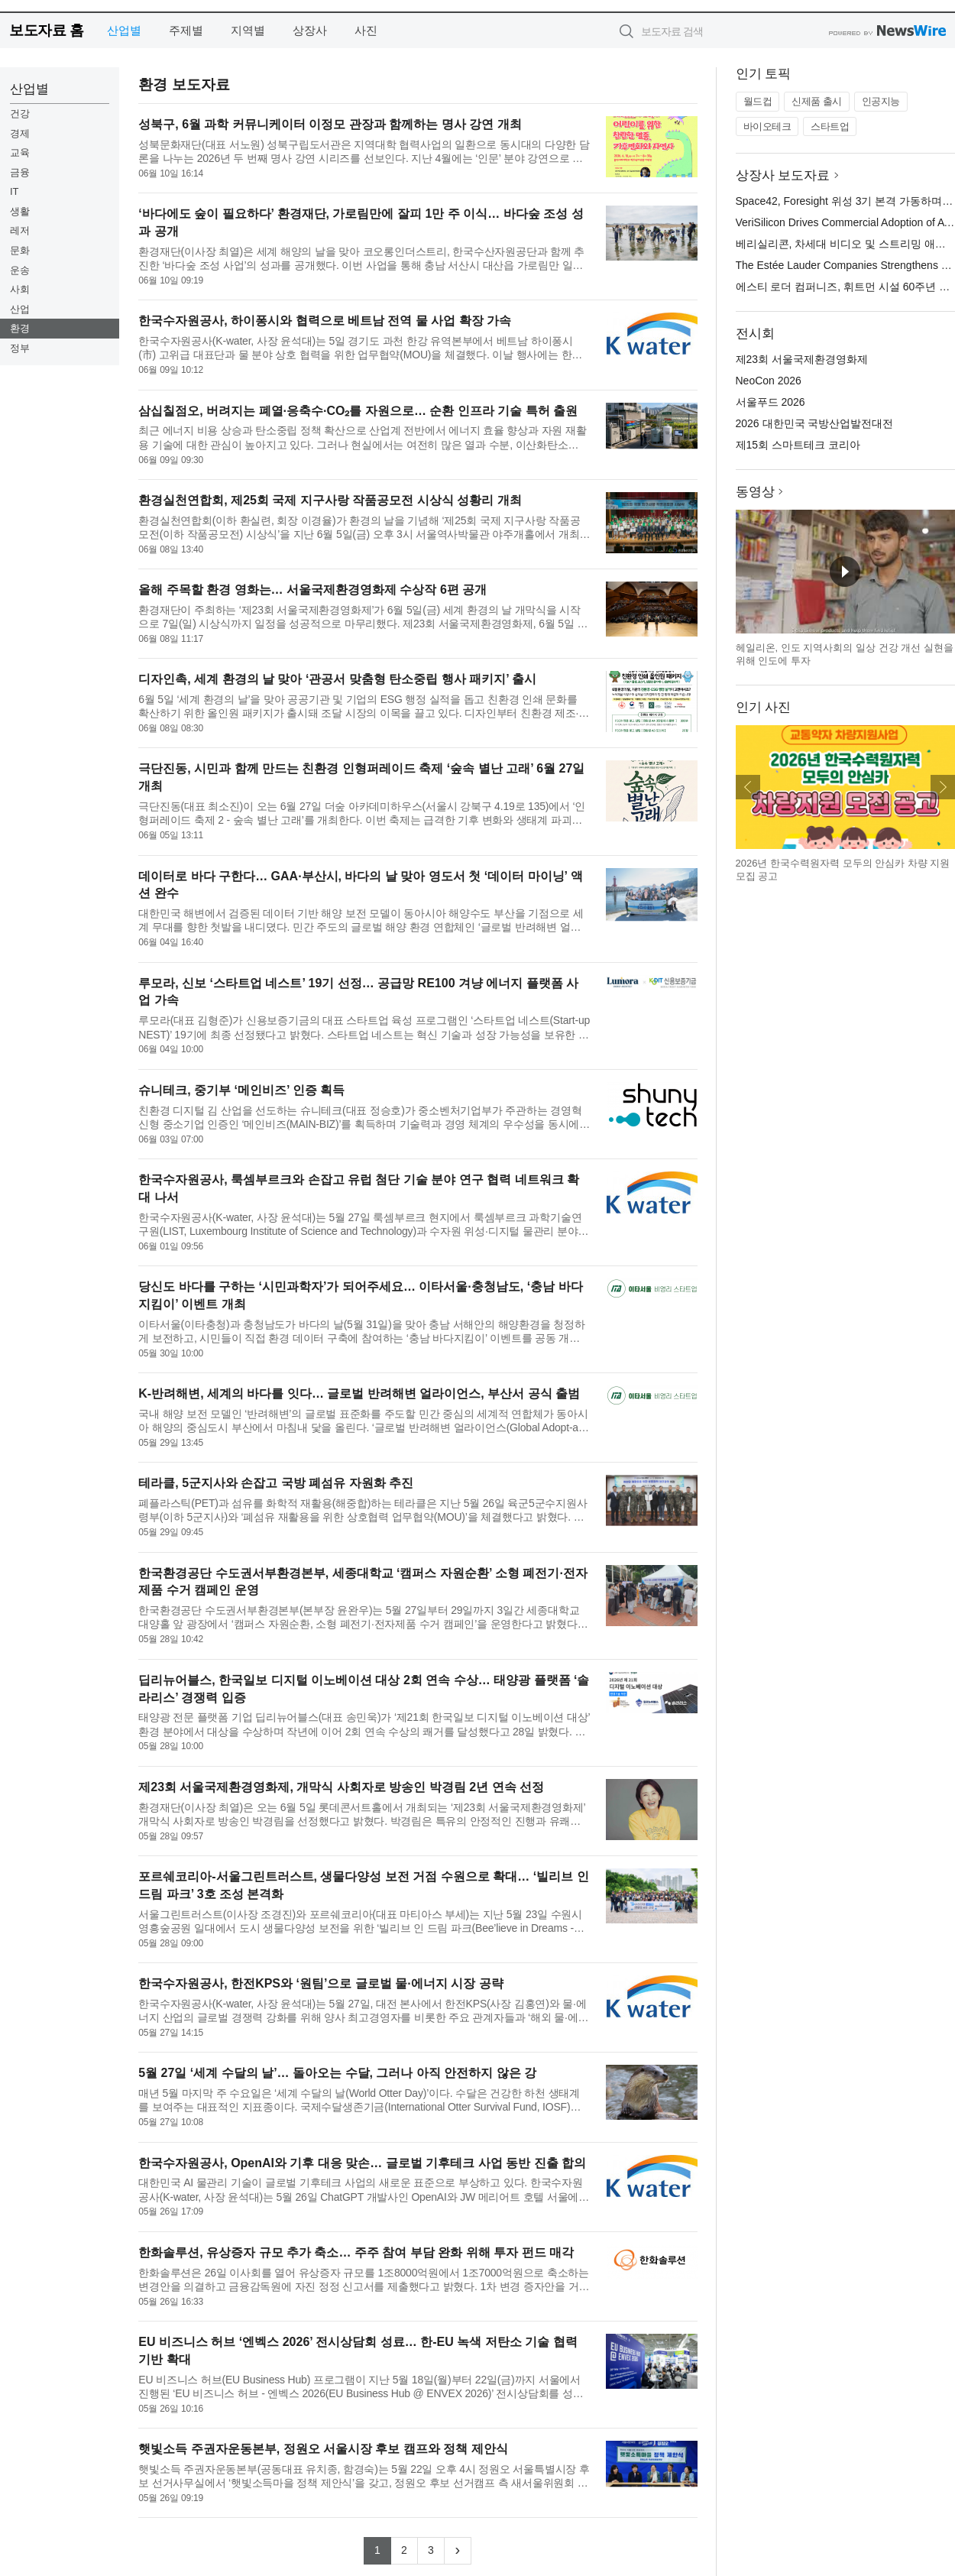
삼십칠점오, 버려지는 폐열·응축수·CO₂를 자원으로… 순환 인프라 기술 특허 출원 (358, 410)
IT (14, 191)
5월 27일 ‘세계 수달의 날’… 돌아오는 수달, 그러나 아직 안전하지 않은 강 (337, 2072)
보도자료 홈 (46, 30)
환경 (20, 328)
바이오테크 (767, 126)
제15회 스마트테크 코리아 (798, 445)
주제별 (186, 30)
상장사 (310, 30)
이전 (748, 787)
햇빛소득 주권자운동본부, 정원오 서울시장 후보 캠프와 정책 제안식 (323, 2448)
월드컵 (757, 101)
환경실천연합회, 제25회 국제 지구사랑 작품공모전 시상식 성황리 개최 (329, 500)
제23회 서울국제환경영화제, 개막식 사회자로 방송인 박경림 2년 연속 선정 (341, 1787)
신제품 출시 (817, 101)
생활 (20, 211)
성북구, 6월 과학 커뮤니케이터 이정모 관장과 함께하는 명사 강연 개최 (329, 124)
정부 (20, 348)
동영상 (755, 491)
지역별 (248, 30)
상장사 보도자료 (783, 175)
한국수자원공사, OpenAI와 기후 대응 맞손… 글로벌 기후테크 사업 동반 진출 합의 (362, 2162)
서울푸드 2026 (770, 402)
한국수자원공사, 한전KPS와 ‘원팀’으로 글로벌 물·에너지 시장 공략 (320, 1983)
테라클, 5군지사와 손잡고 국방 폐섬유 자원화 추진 (275, 1482)
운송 (20, 270)
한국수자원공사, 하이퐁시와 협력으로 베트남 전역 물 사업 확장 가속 (324, 320)
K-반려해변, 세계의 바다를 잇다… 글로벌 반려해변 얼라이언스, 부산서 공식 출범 (359, 1393)
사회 (20, 289)
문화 (20, 250)
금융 (20, 172)
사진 (365, 30)
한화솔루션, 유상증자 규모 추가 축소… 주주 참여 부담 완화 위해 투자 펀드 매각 (356, 2252)
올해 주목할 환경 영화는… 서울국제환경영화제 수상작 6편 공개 (312, 589)
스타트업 (830, 126)
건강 (20, 113)
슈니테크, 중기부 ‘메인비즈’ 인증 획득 (241, 1090)
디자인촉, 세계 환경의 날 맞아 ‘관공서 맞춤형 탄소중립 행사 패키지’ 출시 (337, 678)
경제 (20, 133)
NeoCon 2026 (768, 380)
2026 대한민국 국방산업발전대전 (815, 423)
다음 (943, 787)
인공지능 (881, 101)
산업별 (124, 30)
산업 (20, 309)
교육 (20, 152)
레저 (20, 230)
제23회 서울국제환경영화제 (802, 359)
